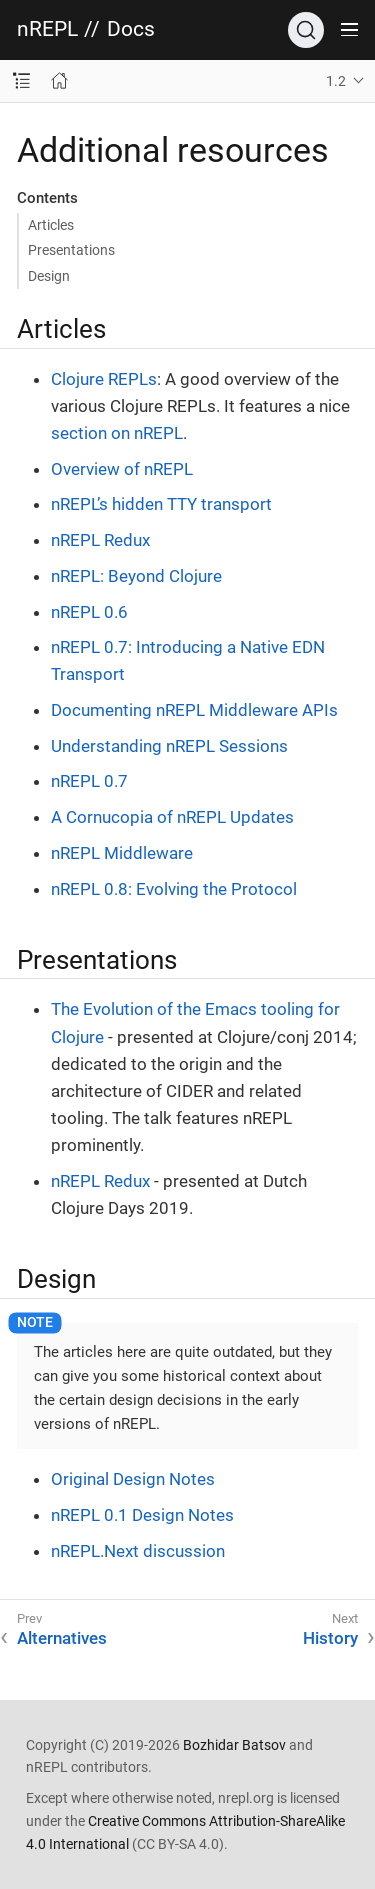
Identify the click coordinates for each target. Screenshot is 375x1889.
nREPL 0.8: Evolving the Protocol (174, 889)
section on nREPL (117, 433)
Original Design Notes (133, 1479)
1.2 (336, 81)
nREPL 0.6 (89, 612)
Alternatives (62, 1638)
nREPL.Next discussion (138, 1551)
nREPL (47, 29)
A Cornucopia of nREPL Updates (172, 817)
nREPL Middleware (122, 853)
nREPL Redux (100, 540)
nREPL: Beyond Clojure (136, 576)
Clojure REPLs (104, 379)
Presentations (71, 250)
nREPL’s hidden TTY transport (161, 504)
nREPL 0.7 (89, 781)
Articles (51, 225)
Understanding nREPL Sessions (169, 746)
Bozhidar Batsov (234, 1745)
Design (49, 276)
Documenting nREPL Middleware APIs (194, 710)
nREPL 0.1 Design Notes (142, 1515)
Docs (131, 29)
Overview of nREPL (122, 469)
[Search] (306, 30)
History (330, 1638)
